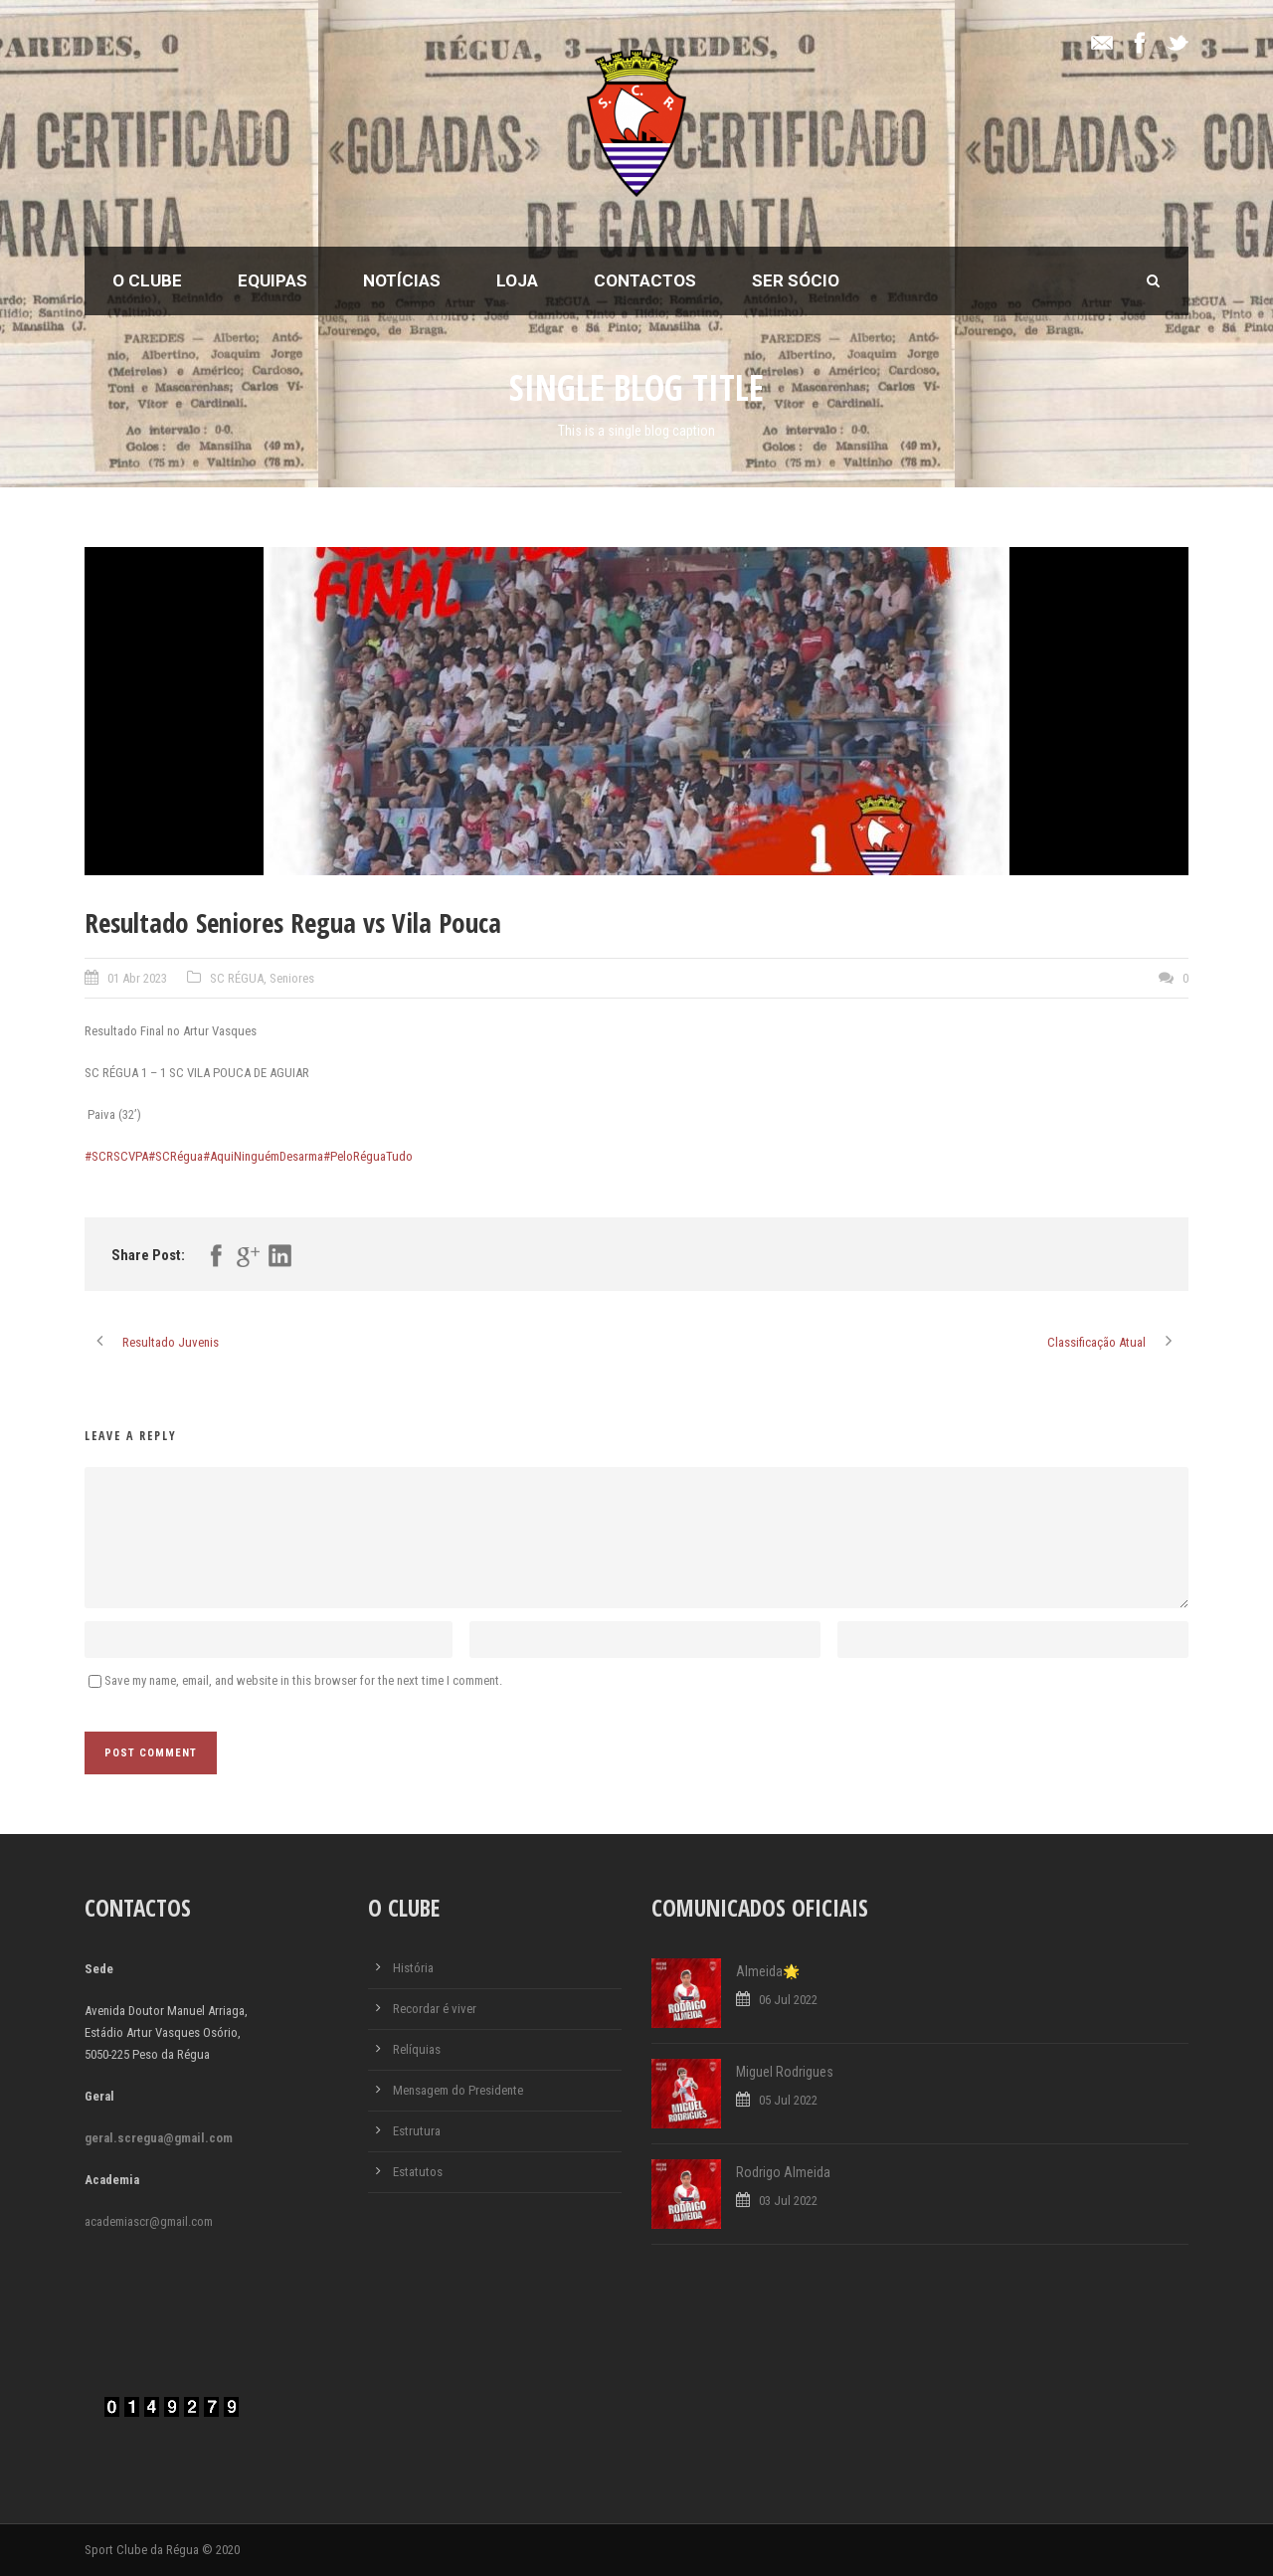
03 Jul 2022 (788, 2200)
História (413, 1967)
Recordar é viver (434, 2008)
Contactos (645, 280)
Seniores (292, 978)
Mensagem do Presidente (458, 2090)
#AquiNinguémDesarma (263, 1156)
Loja (517, 280)
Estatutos (418, 2171)
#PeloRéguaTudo (368, 1156)
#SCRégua (175, 1156)
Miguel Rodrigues (784, 2072)
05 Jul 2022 (788, 2100)
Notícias (402, 280)
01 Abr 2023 (137, 978)
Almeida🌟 (768, 1971)
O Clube (147, 280)
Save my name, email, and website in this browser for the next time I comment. (303, 1680)
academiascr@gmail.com (149, 2221)
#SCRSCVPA (116, 1156)
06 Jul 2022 (788, 1999)
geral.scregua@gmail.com (159, 2137)
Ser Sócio (795, 280)
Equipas (272, 280)
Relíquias (417, 2049)
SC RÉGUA (237, 978)
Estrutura (417, 2130)
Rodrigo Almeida (783, 2172)
